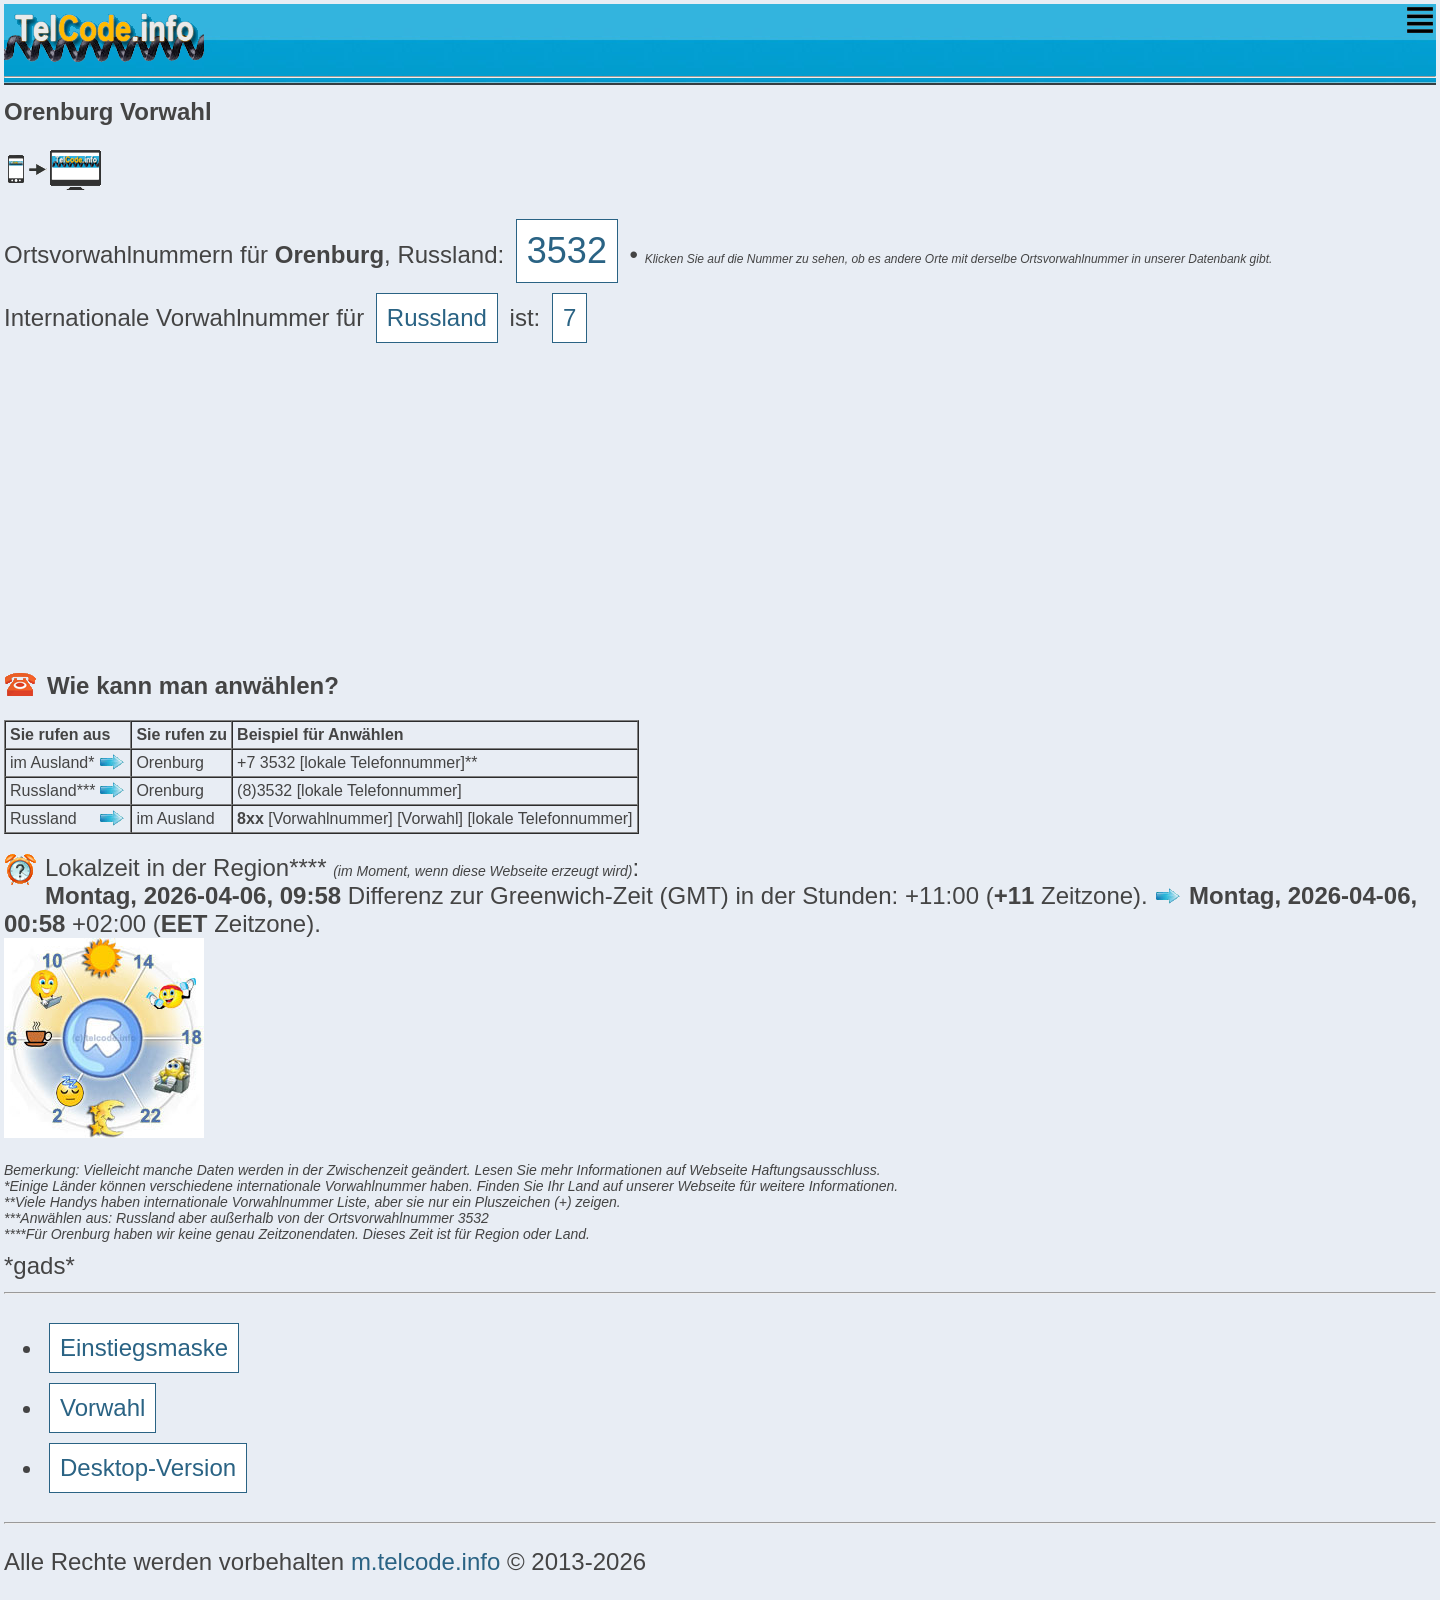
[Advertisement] (604, 512)
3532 (567, 250)
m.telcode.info (425, 1561)
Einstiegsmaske (144, 1347)
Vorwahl (102, 1407)
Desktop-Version (148, 1467)
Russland (437, 317)
